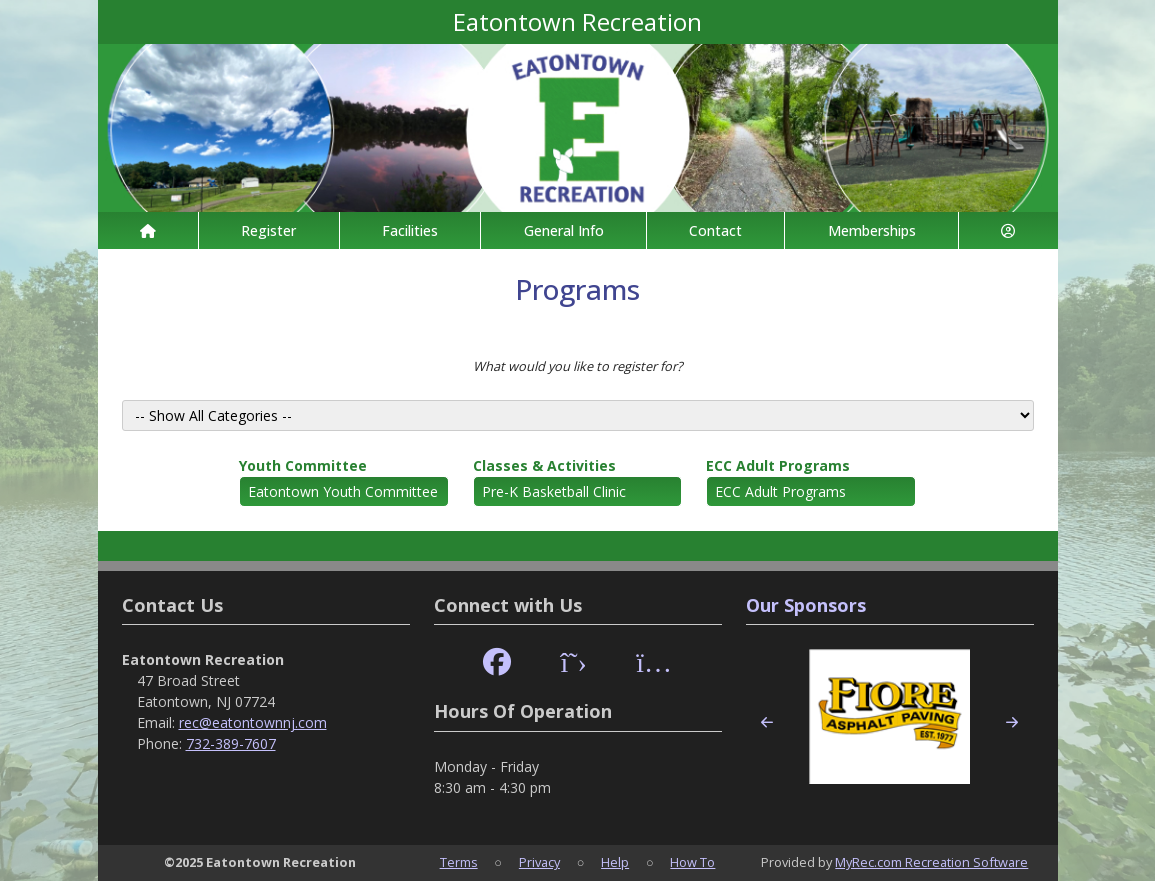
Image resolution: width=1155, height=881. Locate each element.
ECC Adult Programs (778, 465)
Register (268, 230)
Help (615, 862)
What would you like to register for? (578, 366)
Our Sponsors (806, 605)
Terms (459, 862)
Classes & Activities (544, 465)
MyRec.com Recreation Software (931, 862)
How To (692, 862)
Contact (715, 230)
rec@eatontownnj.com (253, 722)
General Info (564, 230)
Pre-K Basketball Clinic (554, 491)
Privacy (539, 862)
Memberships (872, 230)
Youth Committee (303, 465)
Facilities (410, 230)
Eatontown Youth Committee (343, 491)
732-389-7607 (231, 743)
